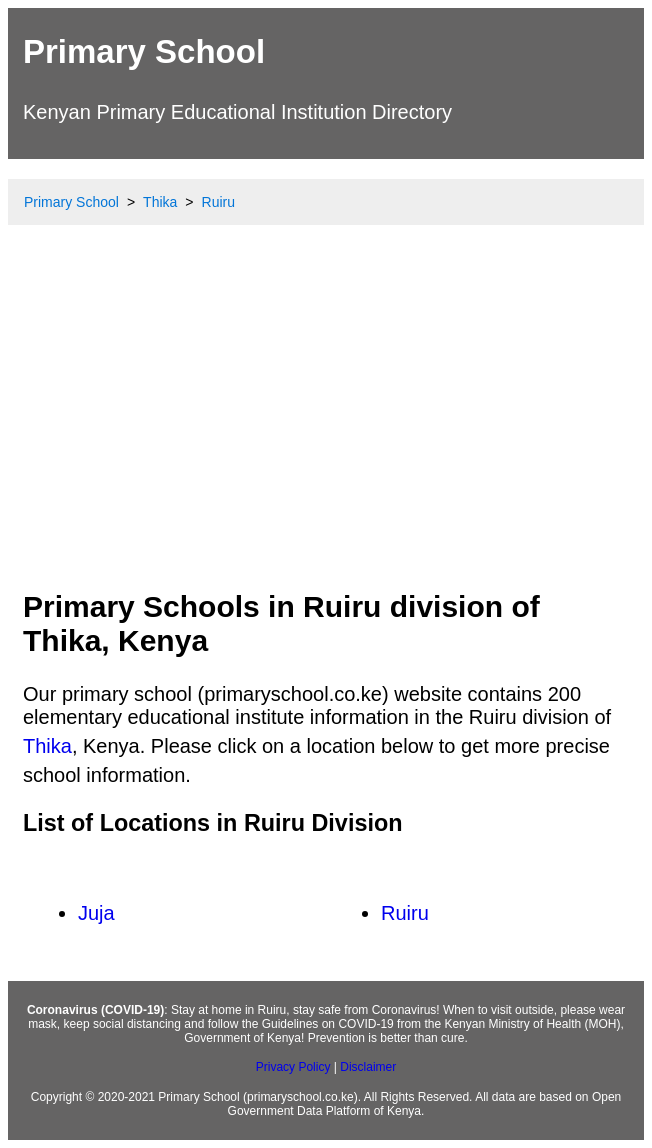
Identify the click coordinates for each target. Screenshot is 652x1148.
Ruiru (405, 913)
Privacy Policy (293, 1067)
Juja (96, 913)
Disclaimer (368, 1067)
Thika (47, 746)
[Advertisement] (326, 425)
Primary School (144, 51)
